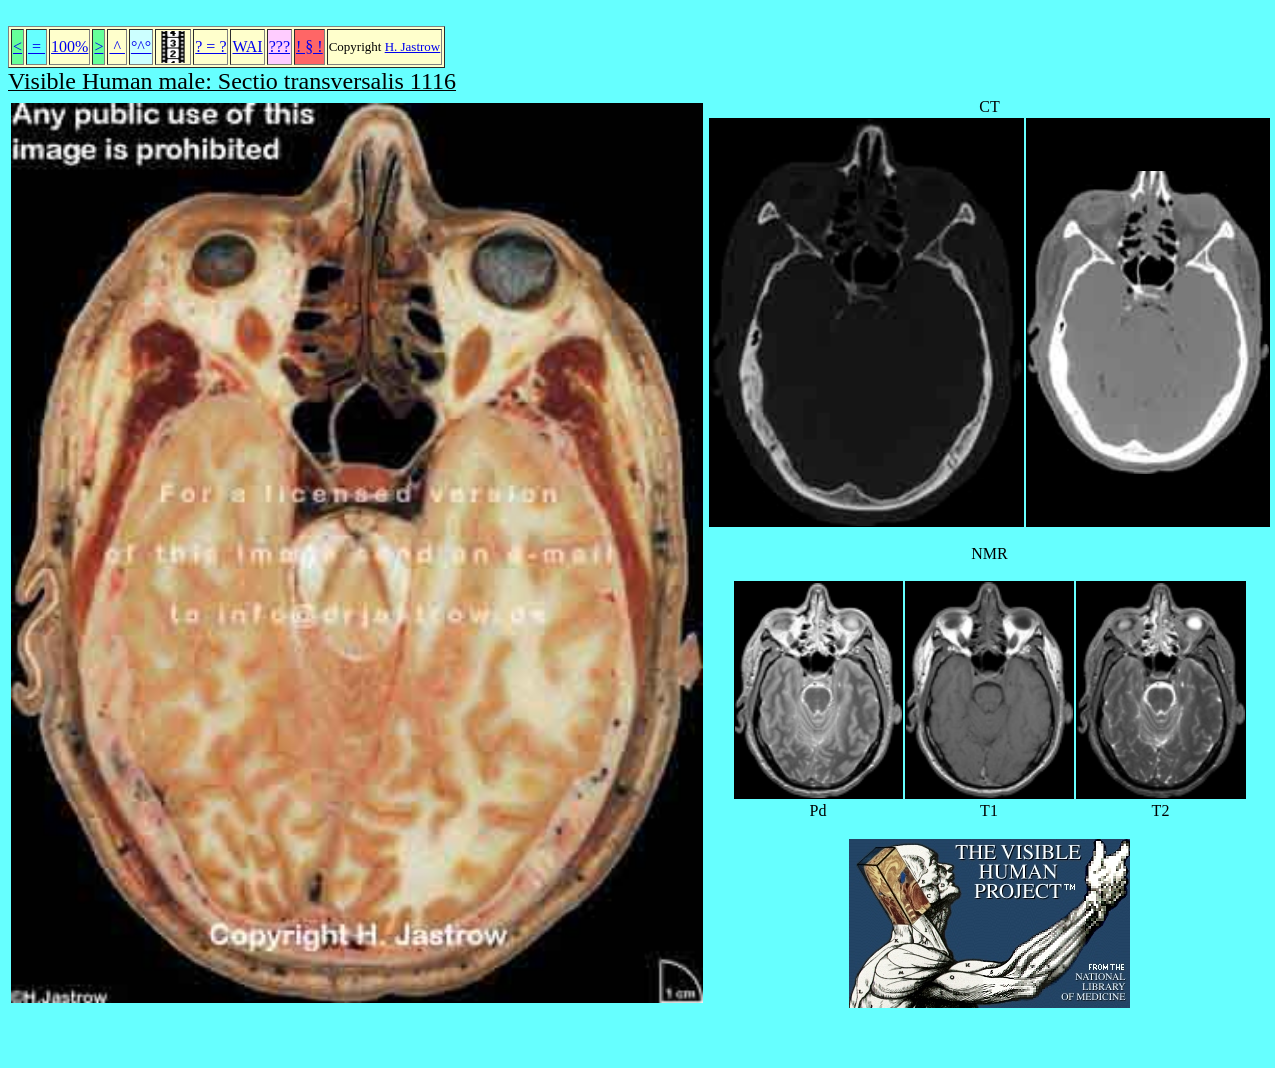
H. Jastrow (413, 46)
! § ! (309, 46)
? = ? (210, 46)
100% (69, 46)
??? (279, 46)
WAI (247, 46)
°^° (141, 46)
